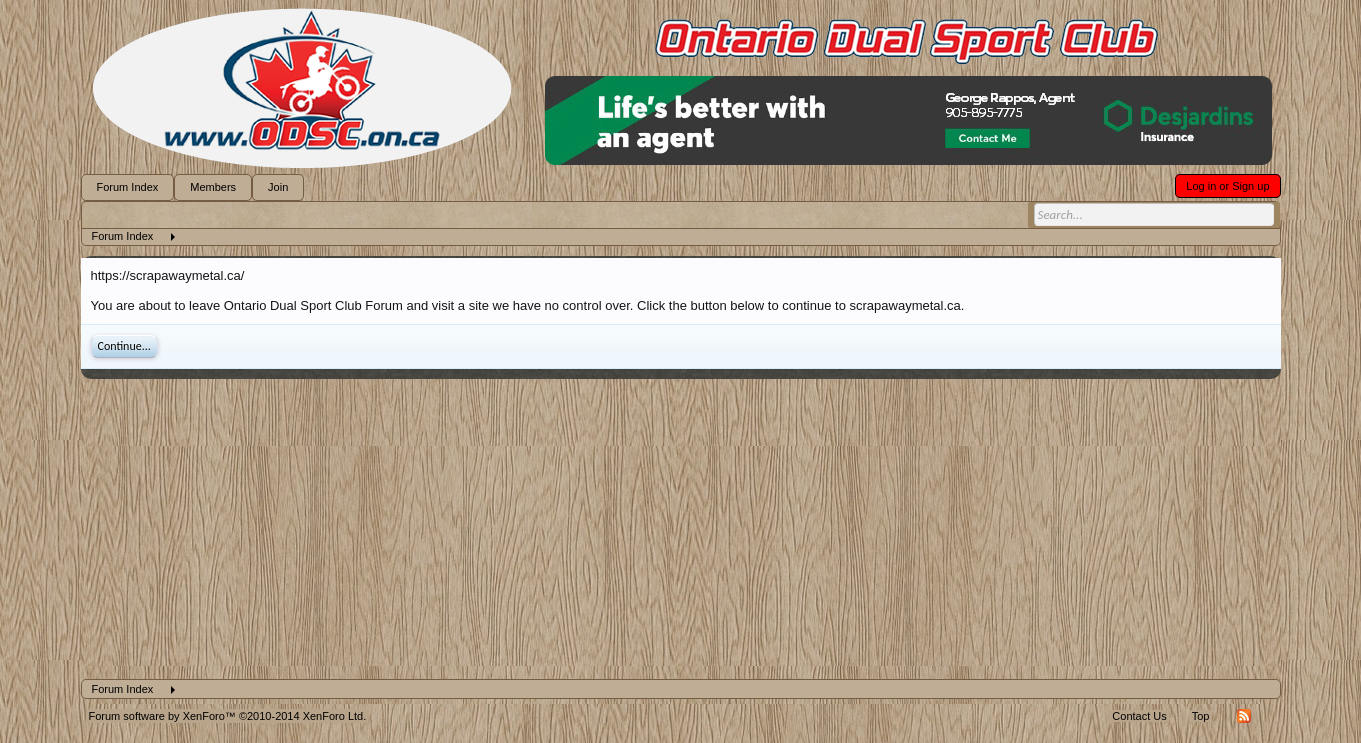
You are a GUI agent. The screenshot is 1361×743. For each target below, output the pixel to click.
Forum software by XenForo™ (228, 716)
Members (213, 187)
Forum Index (128, 187)
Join (278, 187)
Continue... (124, 346)
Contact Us (1139, 716)
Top (1201, 716)
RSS (1244, 716)
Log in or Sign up (1227, 186)
